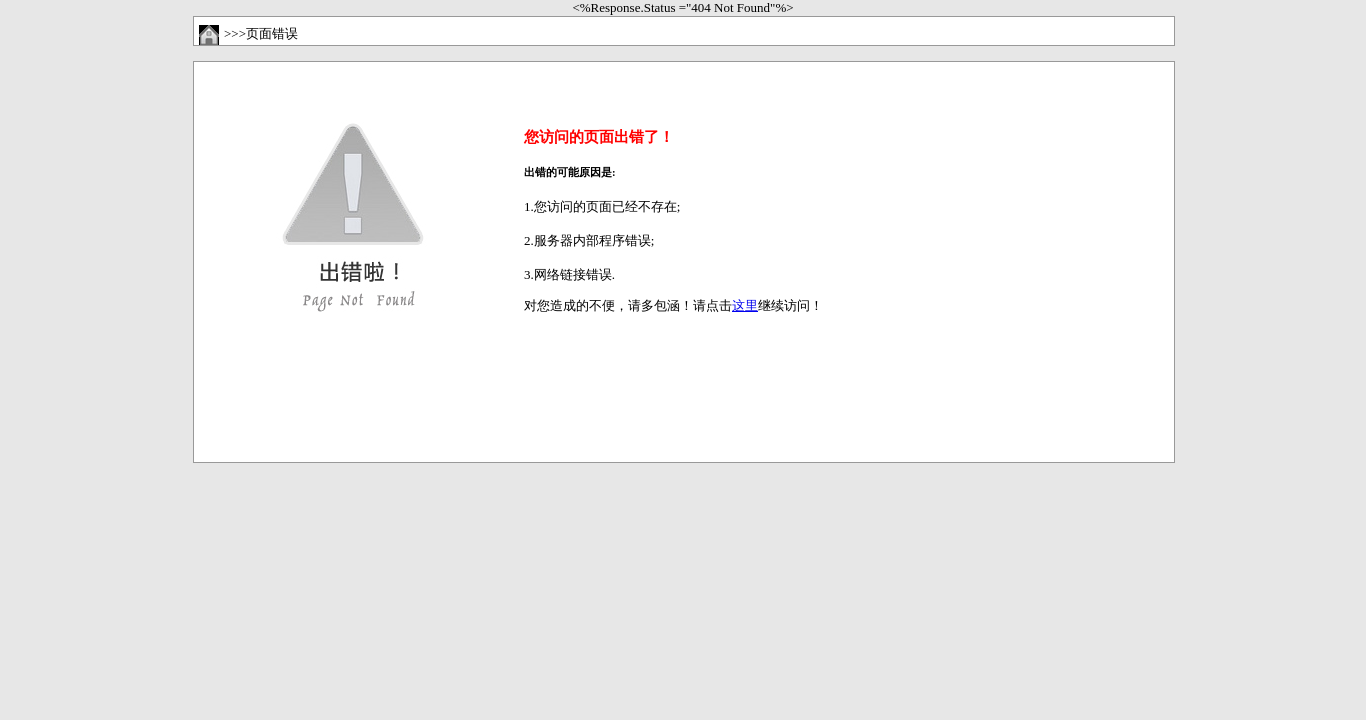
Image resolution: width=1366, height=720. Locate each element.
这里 (745, 305)
